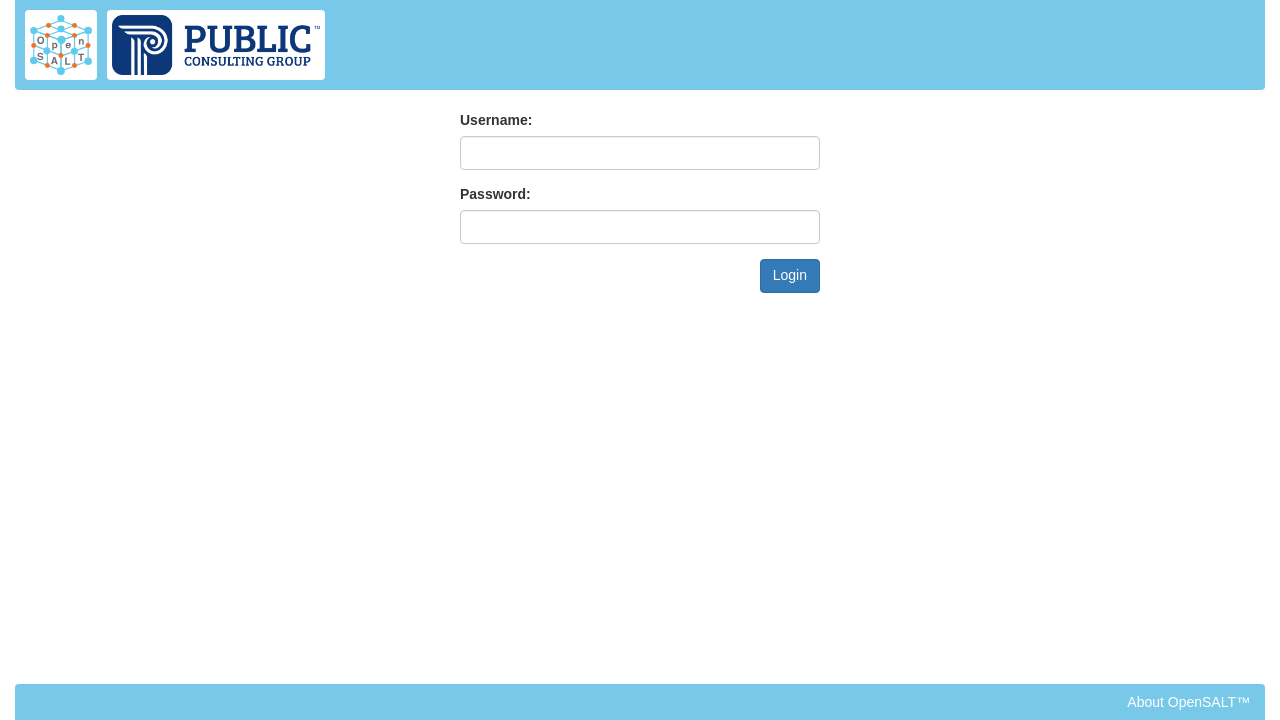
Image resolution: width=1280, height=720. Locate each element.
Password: (495, 194)
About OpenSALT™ (1188, 702)
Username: (496, 120)
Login (790, 275)
